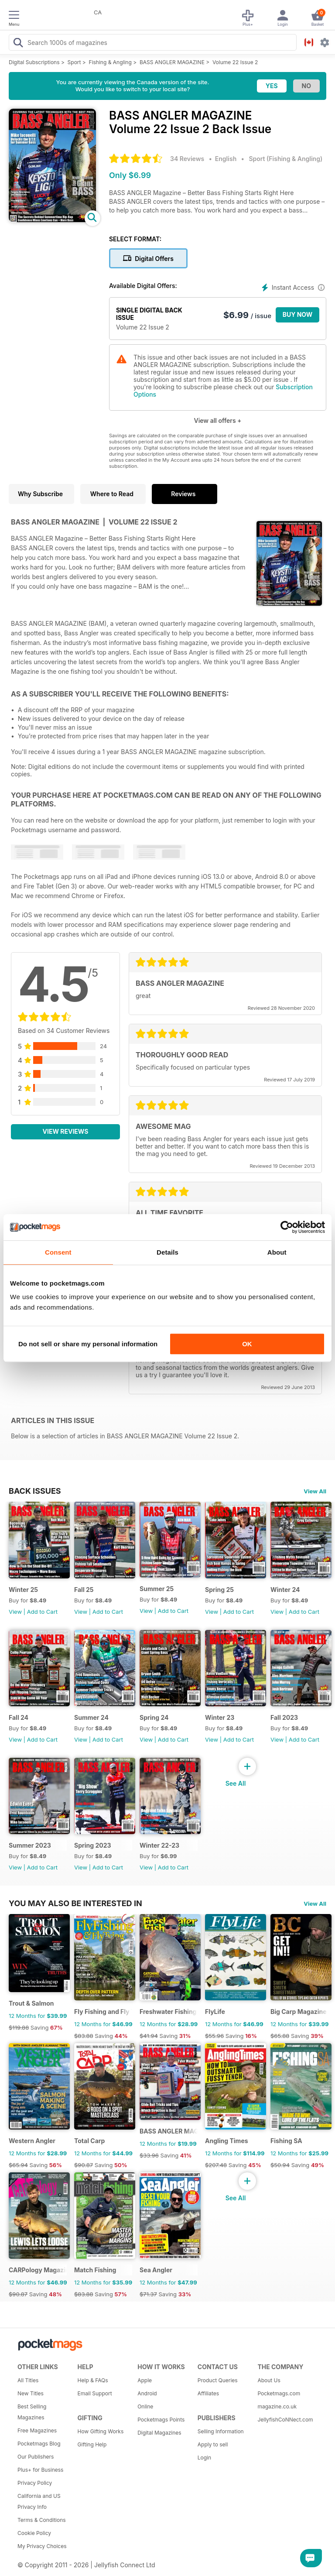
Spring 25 (219, 1589)
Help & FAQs (93, 2380)
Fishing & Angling (110, 62)
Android (147, 2393)
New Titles (30, 2393)
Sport (74, 62)
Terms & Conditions (41, 2520)
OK (247, 1344)
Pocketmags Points (161, 2419)
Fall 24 (18, 1717)
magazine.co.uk (277, 2406)
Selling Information (221, 2431)
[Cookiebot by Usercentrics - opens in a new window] (287, 1227)
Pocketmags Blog (39, 2443)
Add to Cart (42, 1611)
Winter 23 (219, 1717)
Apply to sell (213, 2444)
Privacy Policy (34, 2483)
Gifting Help (92, 2444)
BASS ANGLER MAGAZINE (172, 62)
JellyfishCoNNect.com (284, 2419)
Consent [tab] (58, 1252)
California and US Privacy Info (39, 2501)
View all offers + (217, 420)
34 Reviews (187, 158)
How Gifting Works (101, 2431)
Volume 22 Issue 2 (235, 62)
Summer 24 (91, 1717)
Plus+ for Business (40, 2469)
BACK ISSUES (35, 1490)
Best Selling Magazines (31, 2412)
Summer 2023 (30, 1845)
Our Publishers (35, 2456)
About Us (268, 2380)
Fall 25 (84, 1589)
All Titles (27, 2380)
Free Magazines (37, 2430)
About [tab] (277, 1252)
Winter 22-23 (159, 1845)
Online (145, 2406)
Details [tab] (167, 1252)
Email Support (95, 2393)
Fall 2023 (284, 1717)
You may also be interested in (75, 1903)
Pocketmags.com (278, 2393)
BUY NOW (298, 314)
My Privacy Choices (42, 2546)
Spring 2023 (92, 1845)
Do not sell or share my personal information (87, 1344)
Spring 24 (154, 1717)
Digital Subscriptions (34, 62)
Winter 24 (285, 1589)
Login (204, 2457)
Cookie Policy (34, 2533)
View (15, 1611)
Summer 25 (157, 1588)
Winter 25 (23, 1589)
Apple (144, 2380)
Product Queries (218, 2380)
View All (315, 1491)
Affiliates (208, 2393)
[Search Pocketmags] (18, 43)
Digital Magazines (159, 2432)
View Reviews (66, 1131)
